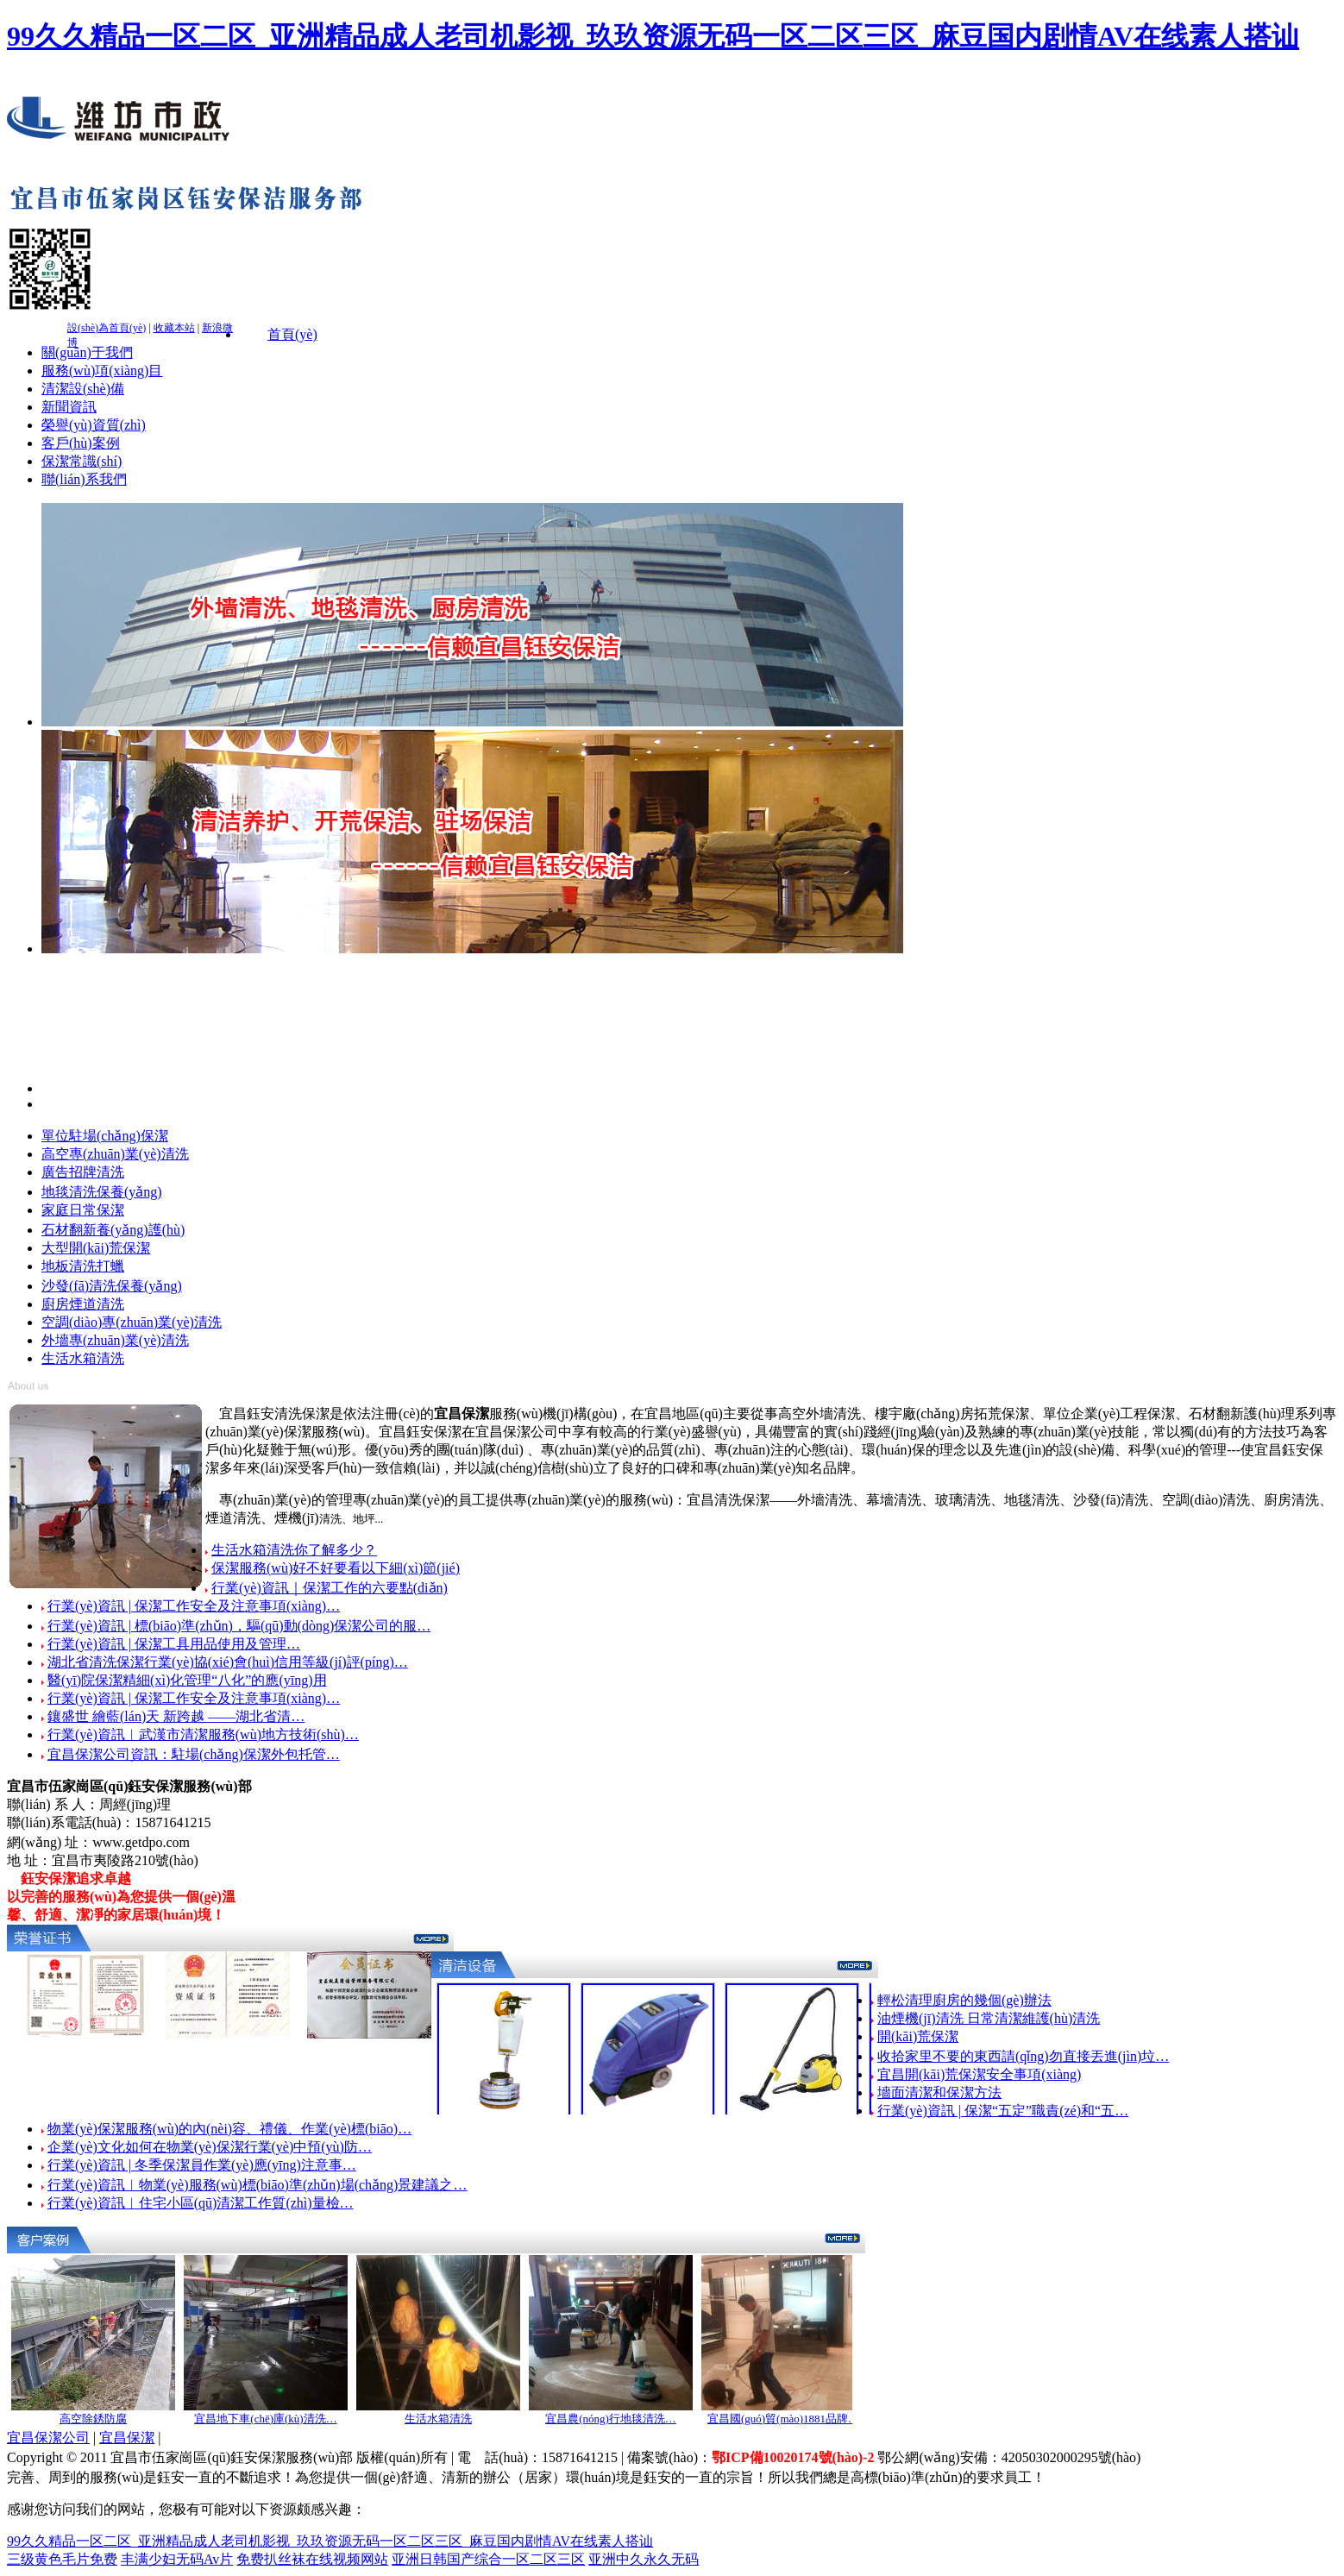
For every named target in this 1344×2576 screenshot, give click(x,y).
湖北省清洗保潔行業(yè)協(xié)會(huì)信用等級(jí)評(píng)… (227, 1662)
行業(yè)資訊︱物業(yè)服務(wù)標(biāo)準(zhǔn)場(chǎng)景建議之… (257, 2184)
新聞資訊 (69, 406)
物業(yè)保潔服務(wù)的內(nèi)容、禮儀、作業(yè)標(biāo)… (229, 2128)
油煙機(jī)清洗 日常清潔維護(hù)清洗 (988, 2018)
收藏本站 (174, 328)
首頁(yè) (292, 334)
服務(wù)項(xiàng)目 (101, 370)
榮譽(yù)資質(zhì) (93, 425)
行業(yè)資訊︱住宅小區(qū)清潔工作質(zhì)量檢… (200, 2203)
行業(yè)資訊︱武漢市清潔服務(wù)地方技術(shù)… (203, 1734)
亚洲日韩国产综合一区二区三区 (488, 2559)
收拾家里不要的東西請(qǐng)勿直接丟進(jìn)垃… (1023, 2056)
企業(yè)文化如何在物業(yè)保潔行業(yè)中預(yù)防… (209, 2146)
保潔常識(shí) (81, 461)
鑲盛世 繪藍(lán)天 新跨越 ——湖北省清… (176, 1716)
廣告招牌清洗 (82, 1172)
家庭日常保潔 (82, 1210)
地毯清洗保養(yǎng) (101, 1191)
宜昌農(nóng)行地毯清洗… (610, 2418)
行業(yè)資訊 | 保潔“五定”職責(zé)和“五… (1002, 2110)
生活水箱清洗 (82, 1358)
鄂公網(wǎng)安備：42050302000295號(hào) (1008, 2457)
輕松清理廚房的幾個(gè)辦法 (964, 2000)
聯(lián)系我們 (84, 479)
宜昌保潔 (126, 2437)
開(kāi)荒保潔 (917, 2036)
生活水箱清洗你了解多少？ (294, 1549)
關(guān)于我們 (87, 352)
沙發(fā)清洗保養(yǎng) (111, 1286)
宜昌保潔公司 (48, 2437)
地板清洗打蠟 (82, 1266)
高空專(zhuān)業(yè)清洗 (115, 1154)
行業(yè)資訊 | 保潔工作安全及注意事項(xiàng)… (193, 1606)
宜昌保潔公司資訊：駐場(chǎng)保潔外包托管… (193, 1754)
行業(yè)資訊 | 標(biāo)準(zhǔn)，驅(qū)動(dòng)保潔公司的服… (238, 1625)
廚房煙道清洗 (82, 1304)
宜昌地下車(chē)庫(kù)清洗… (265, 2418)
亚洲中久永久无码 (643, 2559)
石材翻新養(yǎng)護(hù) (113, 1229)
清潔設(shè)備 (82, 388)
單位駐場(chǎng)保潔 (104, 1135)
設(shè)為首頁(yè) (106, 328)
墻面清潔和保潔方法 (939, 2092)
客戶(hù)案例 (80, 443)
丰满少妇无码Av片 (177, 2559)
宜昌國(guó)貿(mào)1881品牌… (783, 2418)
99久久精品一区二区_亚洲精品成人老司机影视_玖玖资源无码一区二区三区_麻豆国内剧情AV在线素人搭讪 (653, 36)
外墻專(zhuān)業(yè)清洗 (115, 1340)
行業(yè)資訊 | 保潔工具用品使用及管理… (173, 1644)
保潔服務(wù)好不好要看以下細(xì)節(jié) (335, 1568)
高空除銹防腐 (93, 2418)
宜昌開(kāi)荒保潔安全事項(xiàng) (979, 2074)
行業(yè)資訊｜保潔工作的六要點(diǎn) (329, 1587)
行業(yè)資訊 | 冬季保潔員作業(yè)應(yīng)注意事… (201, 2165)
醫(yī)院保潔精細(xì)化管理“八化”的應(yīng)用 (187, 1680)
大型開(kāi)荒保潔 (95, 1248)
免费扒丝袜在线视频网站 (312, 2559)
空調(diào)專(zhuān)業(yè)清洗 (131, 1322)
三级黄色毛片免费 (62, 2559)
